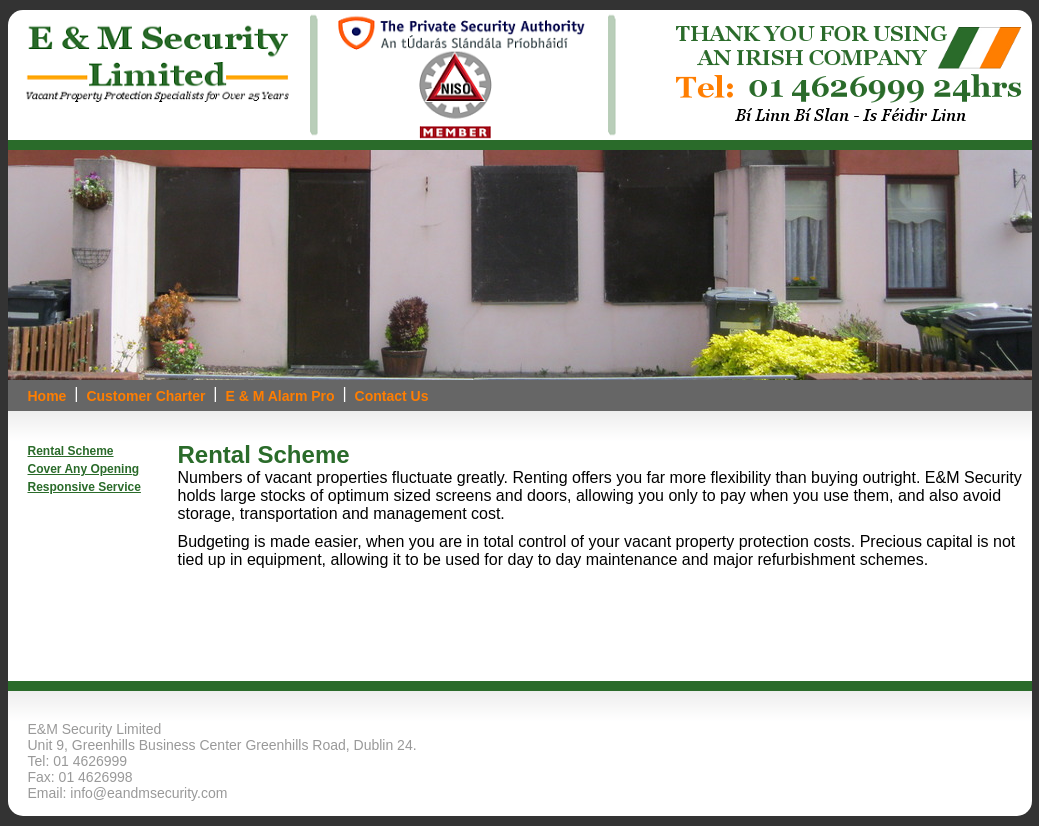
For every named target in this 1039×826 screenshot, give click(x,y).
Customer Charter (145, 396)
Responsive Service (84, 487)
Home (47, 396)
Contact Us (392, 396)
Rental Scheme (71, 451)
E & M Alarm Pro (279, 396)
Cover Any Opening (84, 469)
